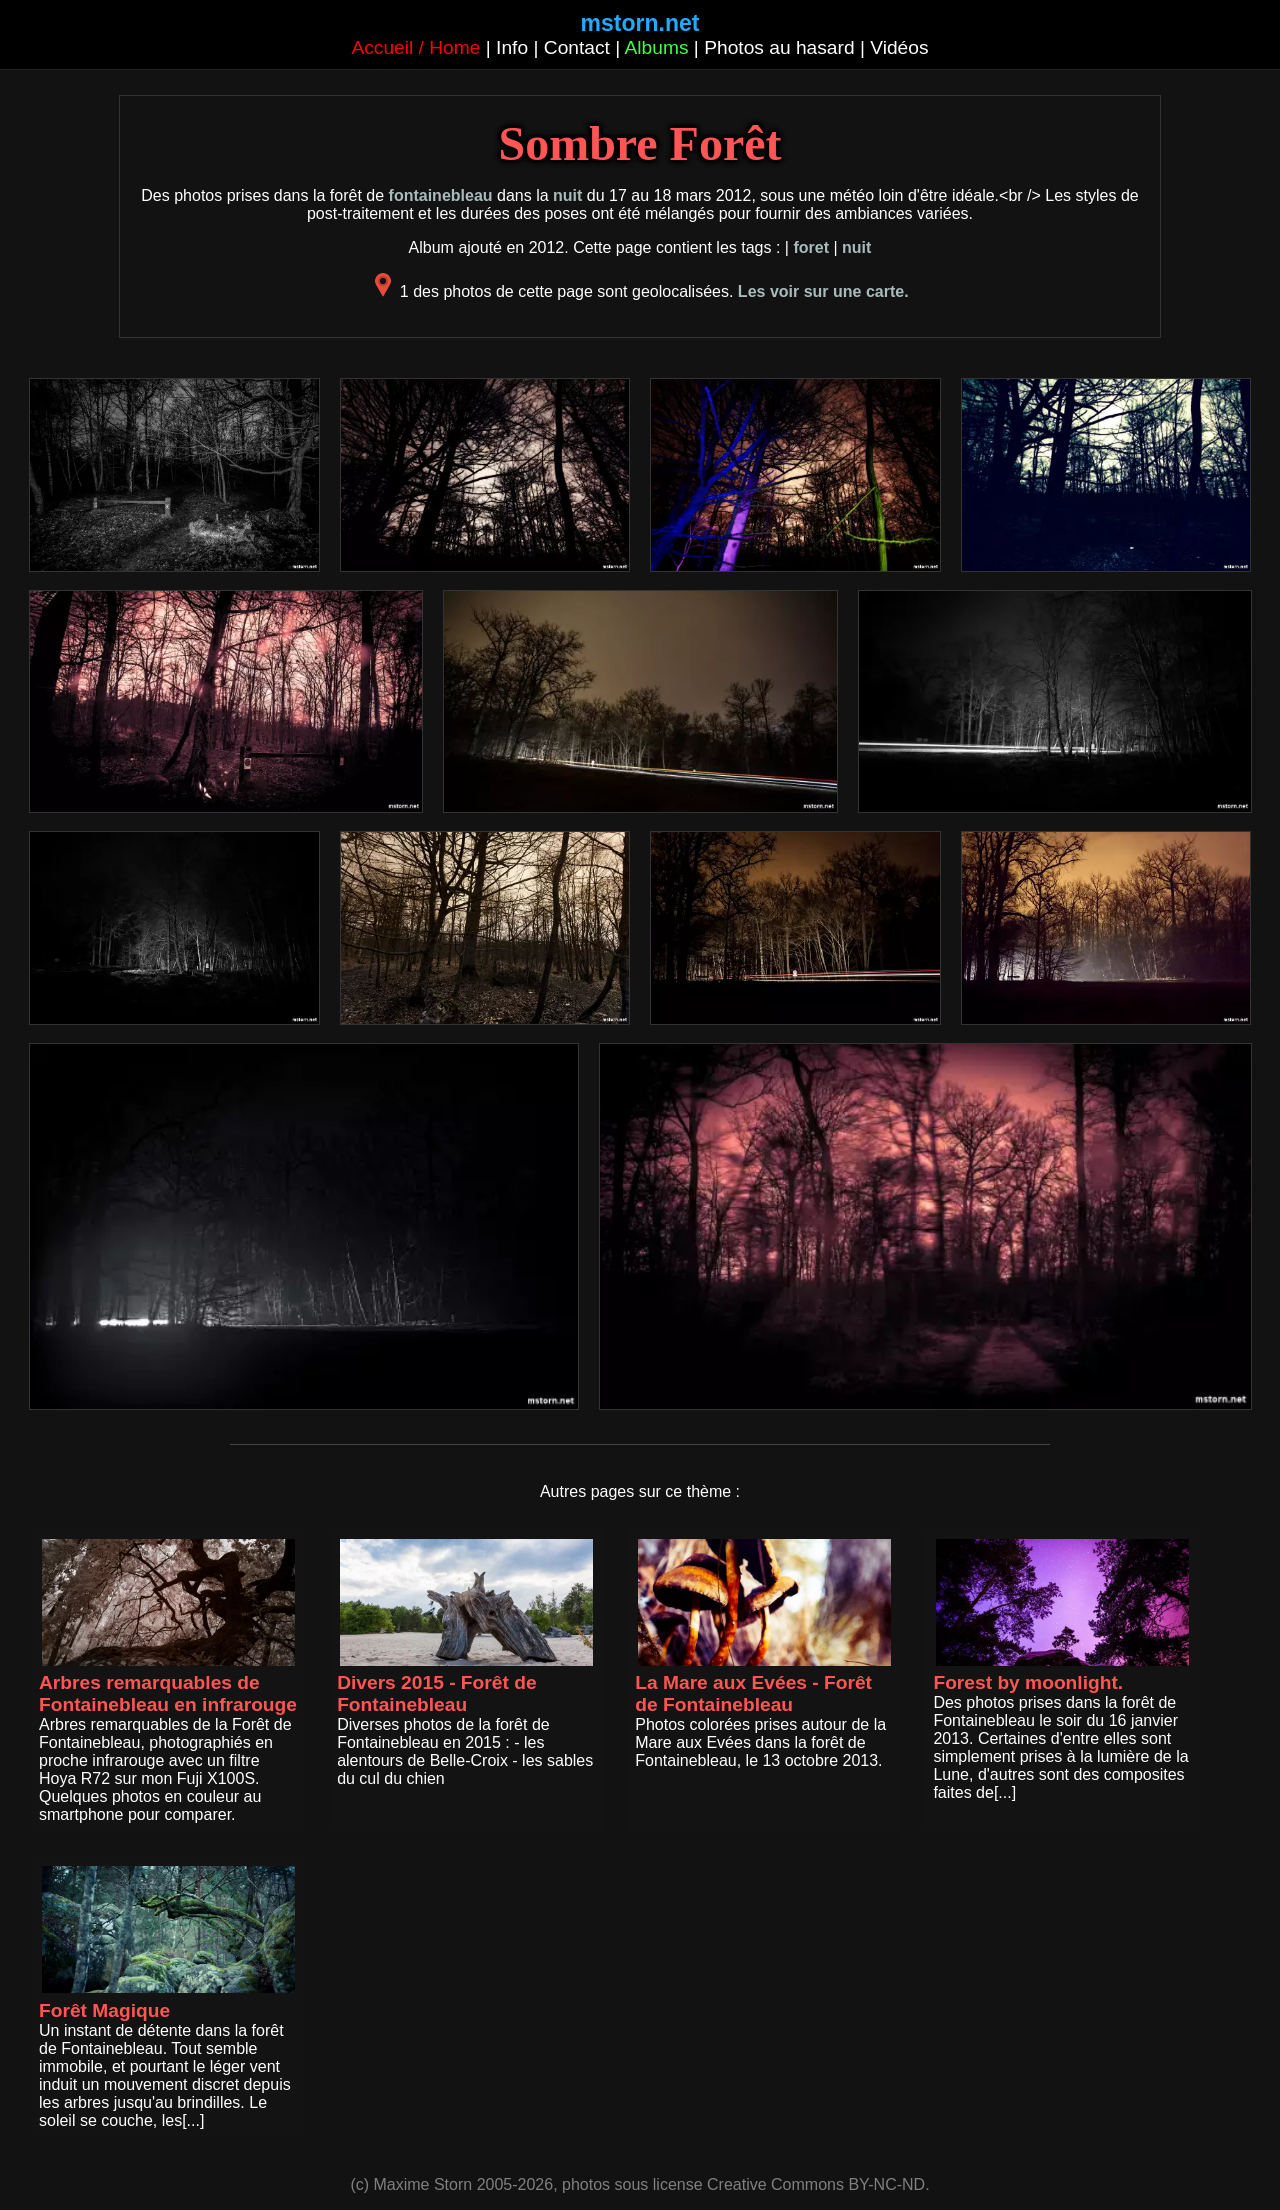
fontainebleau (441, 195)
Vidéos (899, 47)
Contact (577, 47)
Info (512, 47)
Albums (657, 47)
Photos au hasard (779, 47)
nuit (567, 195)
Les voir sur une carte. (823, 291)
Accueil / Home (415, 47)
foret (811, 247)
